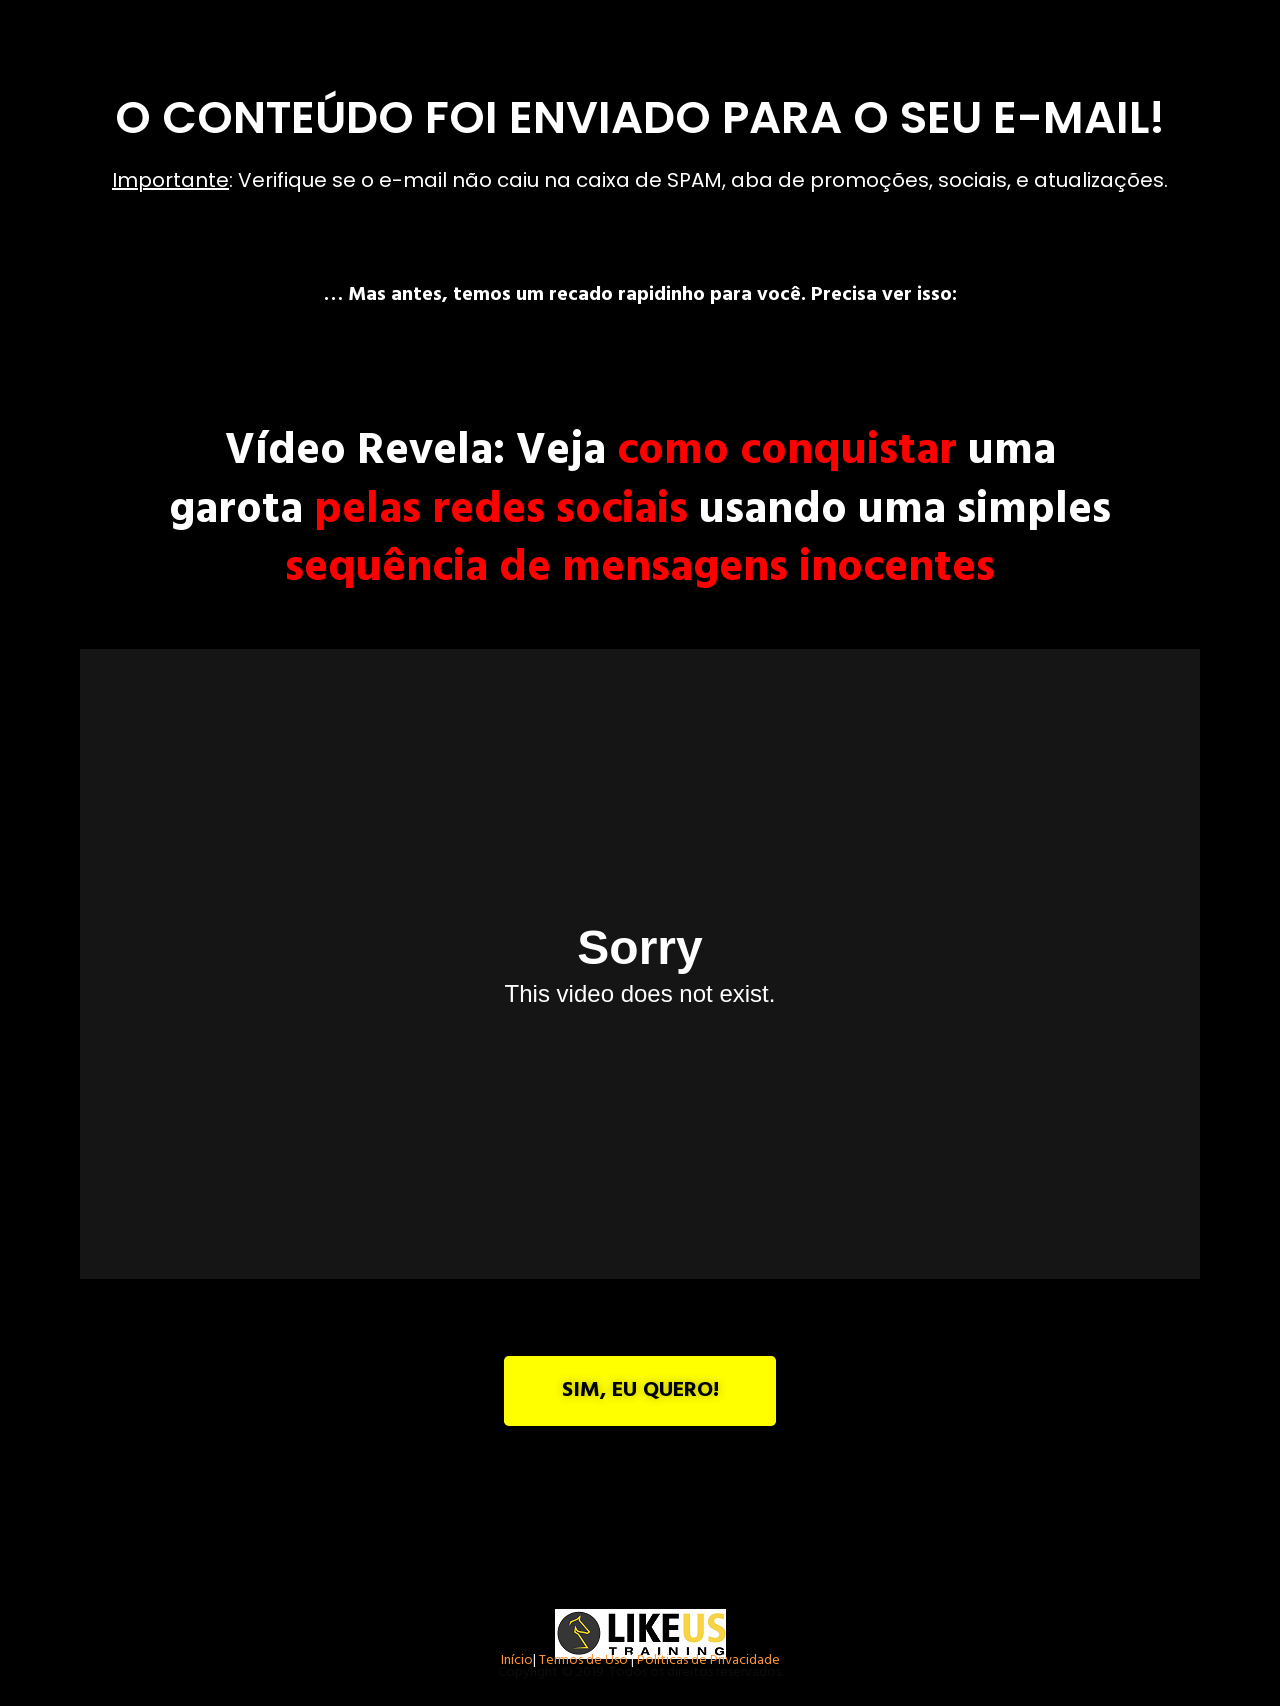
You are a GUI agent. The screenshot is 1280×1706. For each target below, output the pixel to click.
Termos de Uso (583, 1662)
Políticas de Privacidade (708, 1662)
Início (517, 1662)
